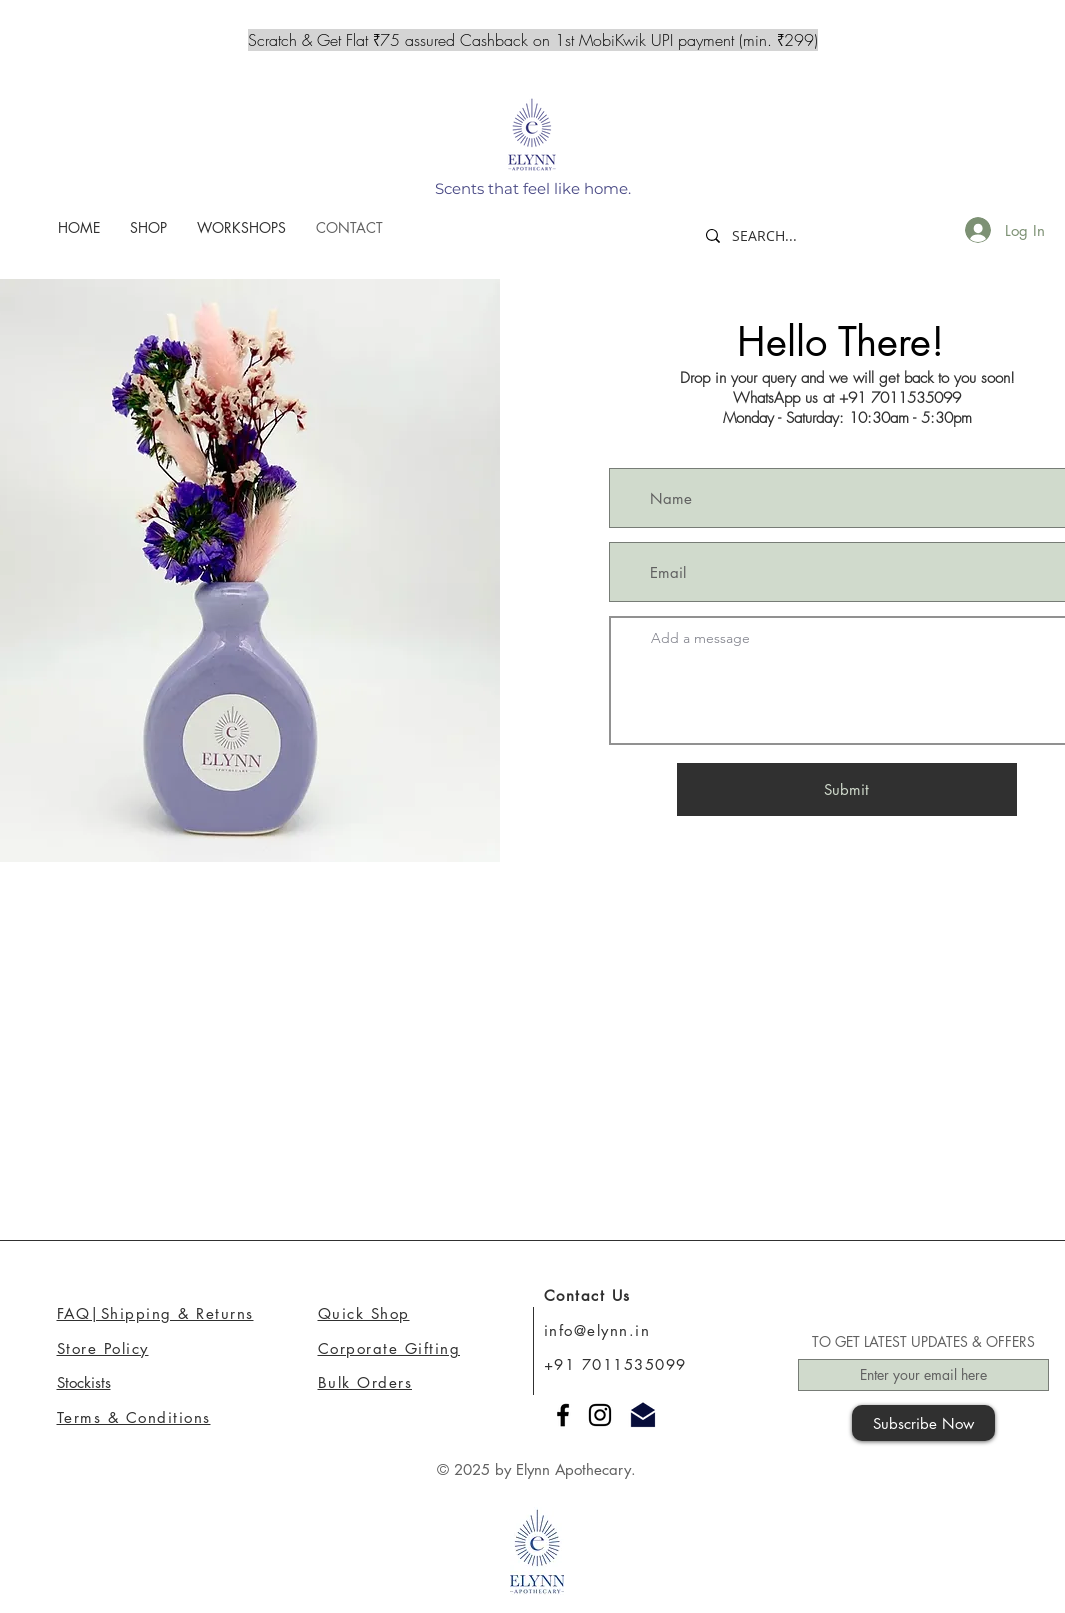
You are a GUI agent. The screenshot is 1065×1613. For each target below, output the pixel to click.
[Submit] (847, 789)
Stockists (84, 1382)
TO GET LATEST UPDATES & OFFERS (923, 1342)
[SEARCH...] (779, 235)
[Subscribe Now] (923, 1423)
